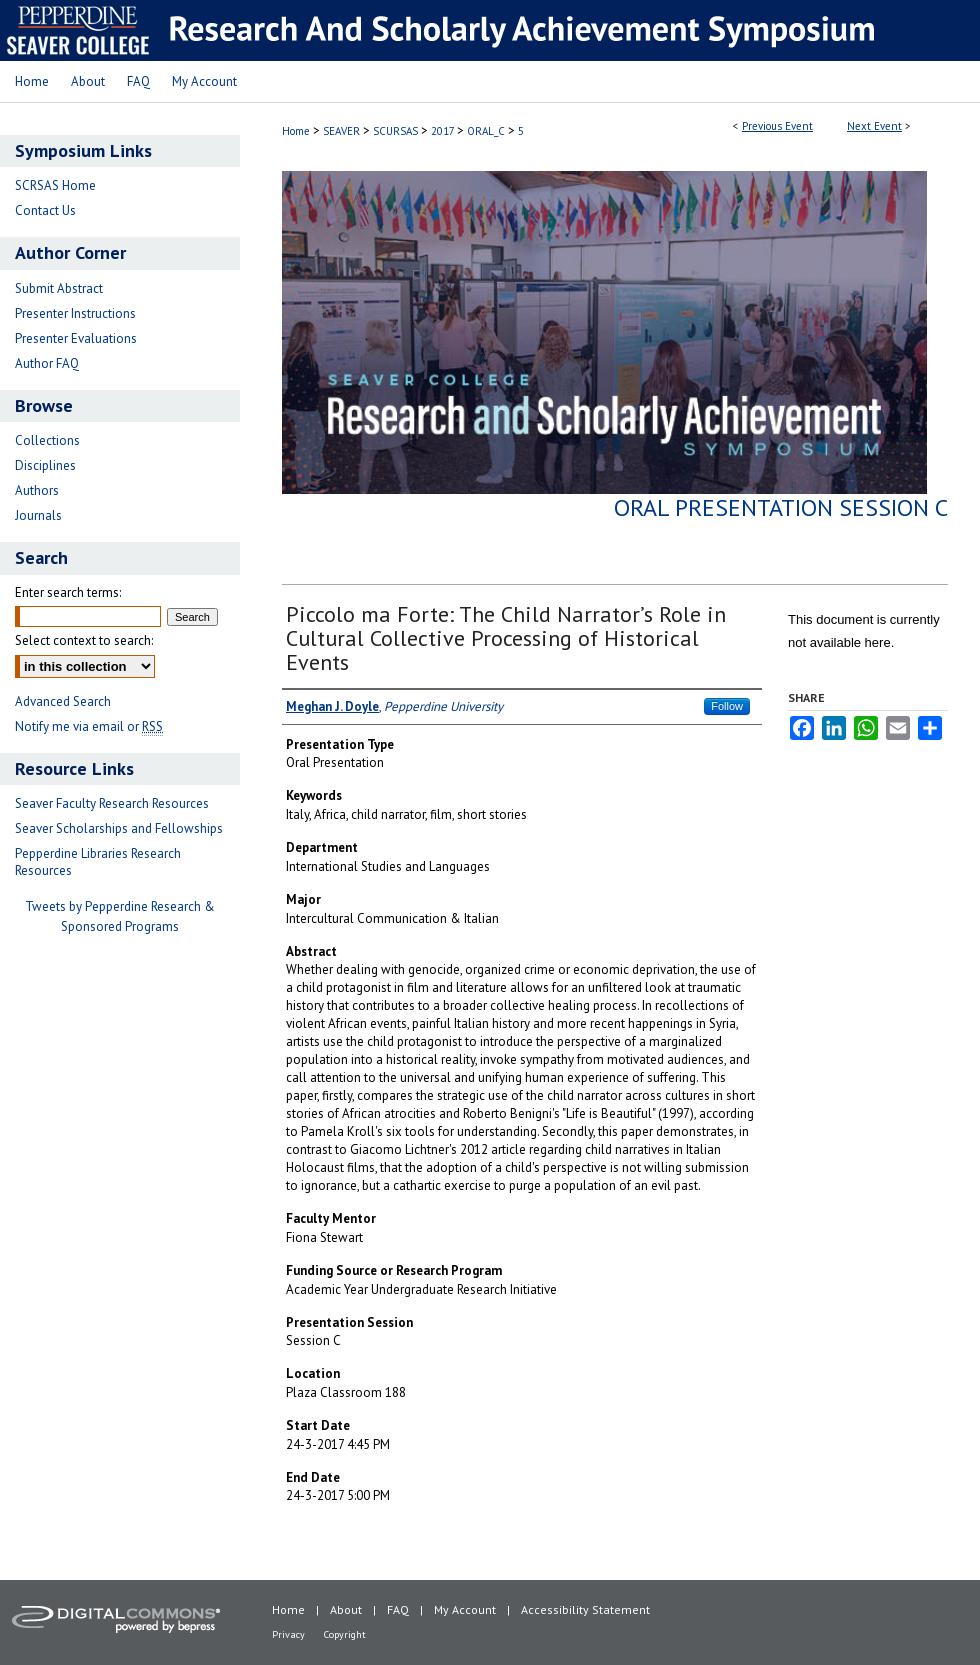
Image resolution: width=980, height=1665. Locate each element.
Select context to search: (84, 640)
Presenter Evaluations (76, 338)
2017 (444, 131)
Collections (47, 440)
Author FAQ (47, 363)
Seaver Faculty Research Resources (112, 803)
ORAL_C (487, 131)
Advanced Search (63, 701)
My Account (465, 1609)
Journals (38, 515)
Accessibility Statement (585, 1609)
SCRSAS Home (55, 185)
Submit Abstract (59, 288)
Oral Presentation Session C (781, 507)
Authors (37, 490)
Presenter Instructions (75, 313)
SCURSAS (397, 131)
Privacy (288, 1634)
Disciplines (45, 465)
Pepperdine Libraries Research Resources (98, 862)
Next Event (874, 126)
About (346, 1609)
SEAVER (343, 131)
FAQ (398, 1609)
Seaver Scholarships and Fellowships (119, 828)
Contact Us (45, 210)
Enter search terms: (68, 592)
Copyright (345, 1634)
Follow (727, 706)
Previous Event (777, 126)
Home (296, 131)
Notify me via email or (89, 726)
